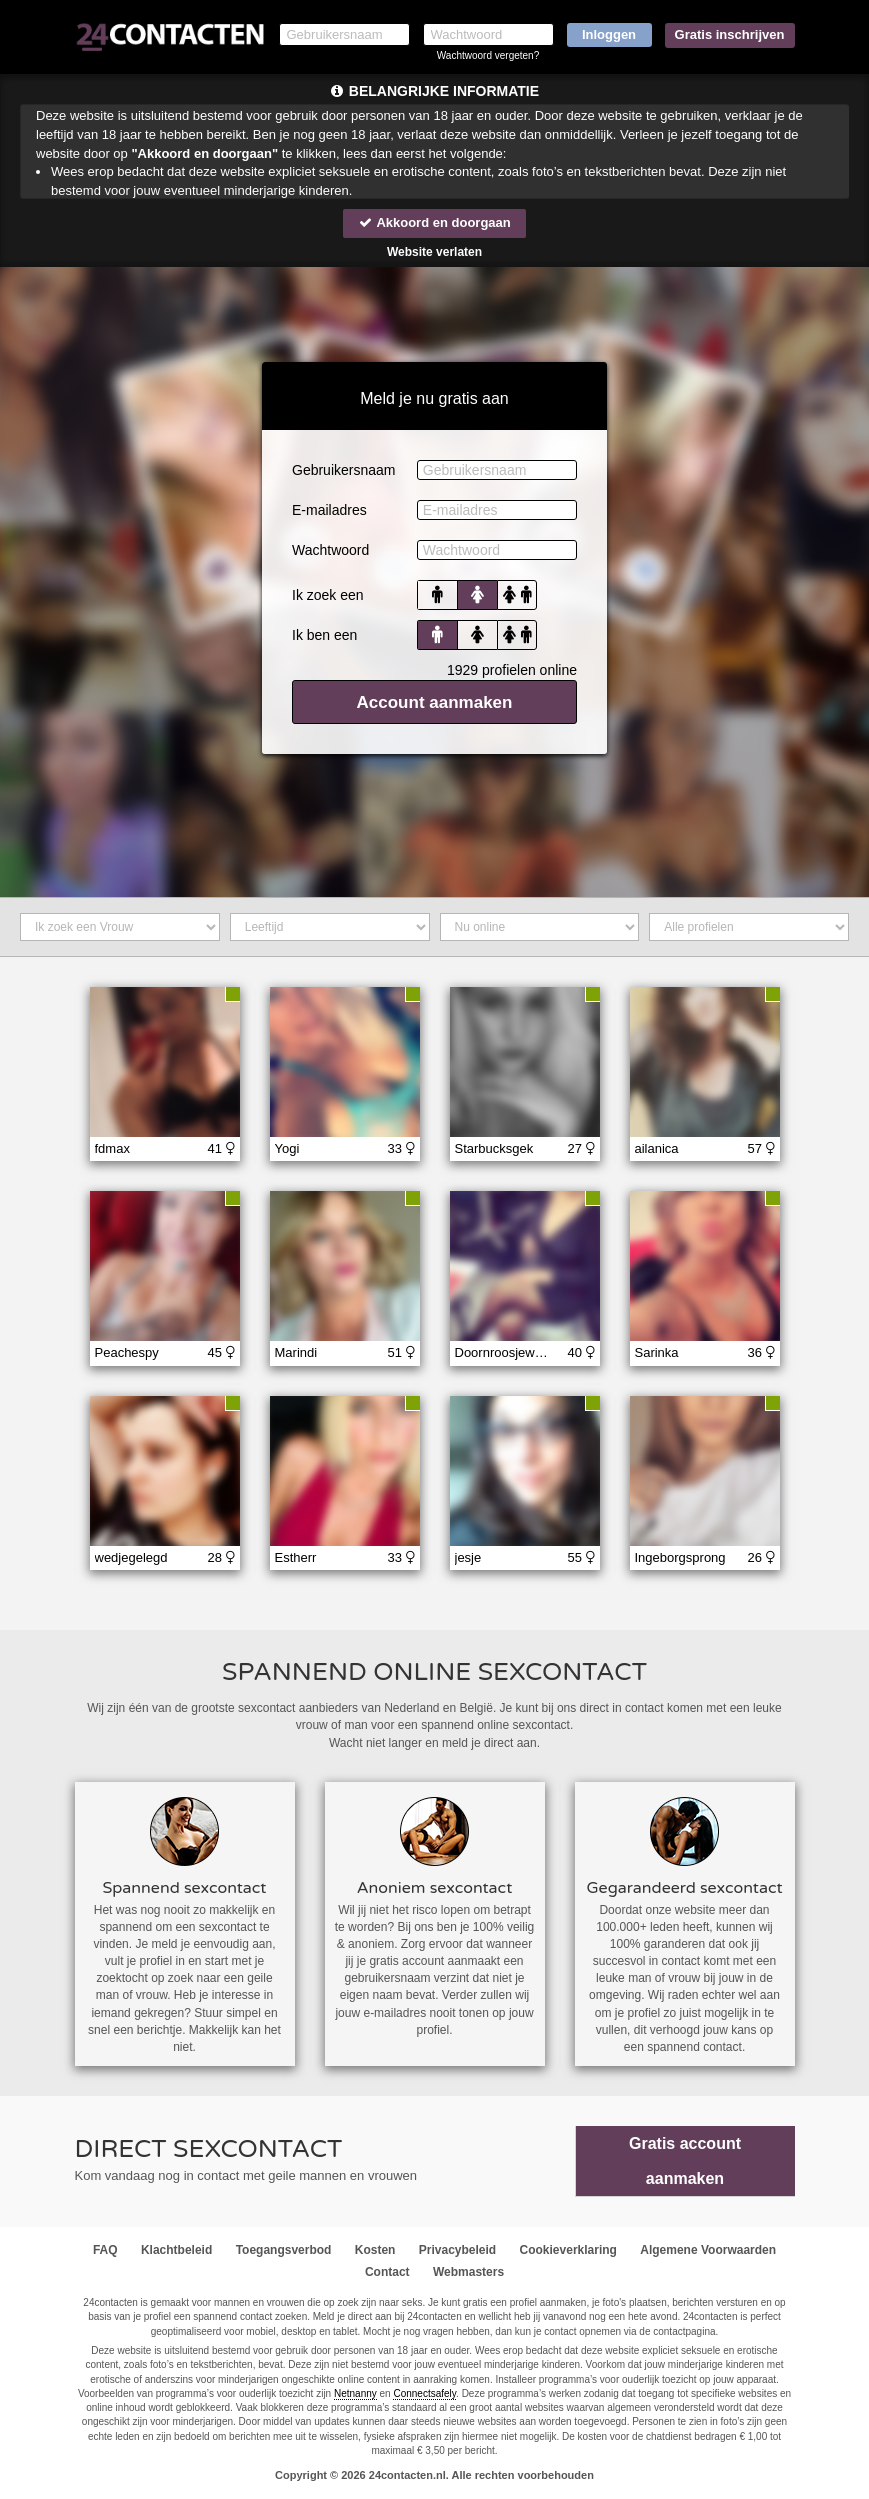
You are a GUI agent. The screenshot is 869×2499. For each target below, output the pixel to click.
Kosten (375, 2250)
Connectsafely (424, 2393)
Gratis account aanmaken (685, 2161)
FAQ (105, 2250)
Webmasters (468, 2272)
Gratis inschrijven (730, 34)
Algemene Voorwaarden (708, 2250)
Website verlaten (434, 252)
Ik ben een (324, 635)
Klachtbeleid (176, 2250)
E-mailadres (329, 510)
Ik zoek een (328, 595)
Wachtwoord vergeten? (488, 55)
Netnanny (355, 2393)
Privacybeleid (457, 2250)
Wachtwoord (330, 550)
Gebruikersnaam (344, 470)
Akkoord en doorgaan (434, 222)
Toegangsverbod (284, 2250)
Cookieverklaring (568, 2250)
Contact (387, 2272)
